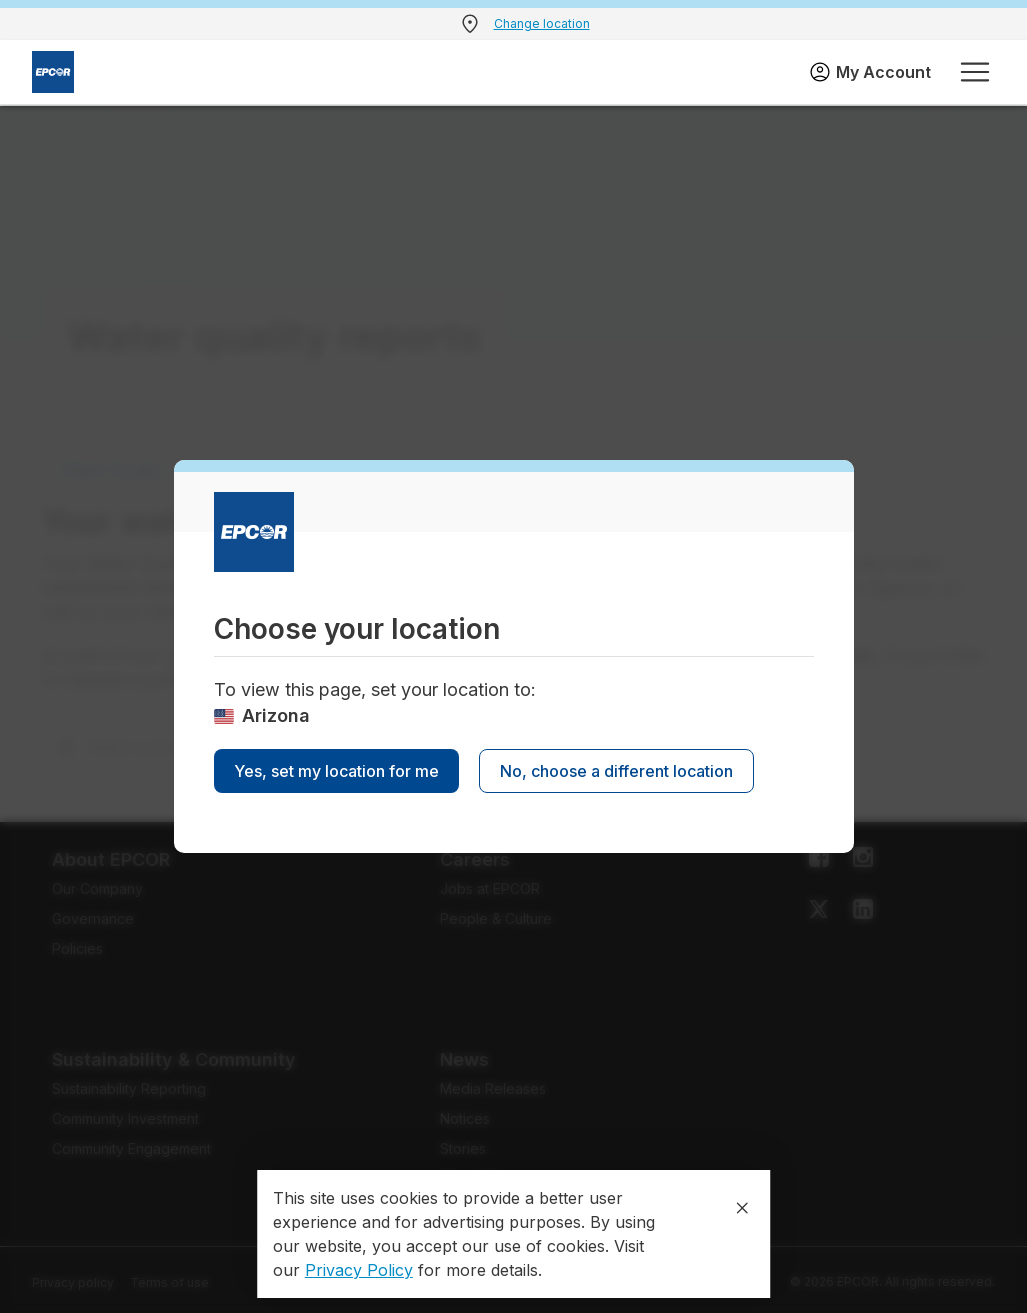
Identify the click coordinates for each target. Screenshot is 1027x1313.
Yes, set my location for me (336, 771)
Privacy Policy (359, 1270)
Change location (542, 23)
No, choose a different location (616, 771)
